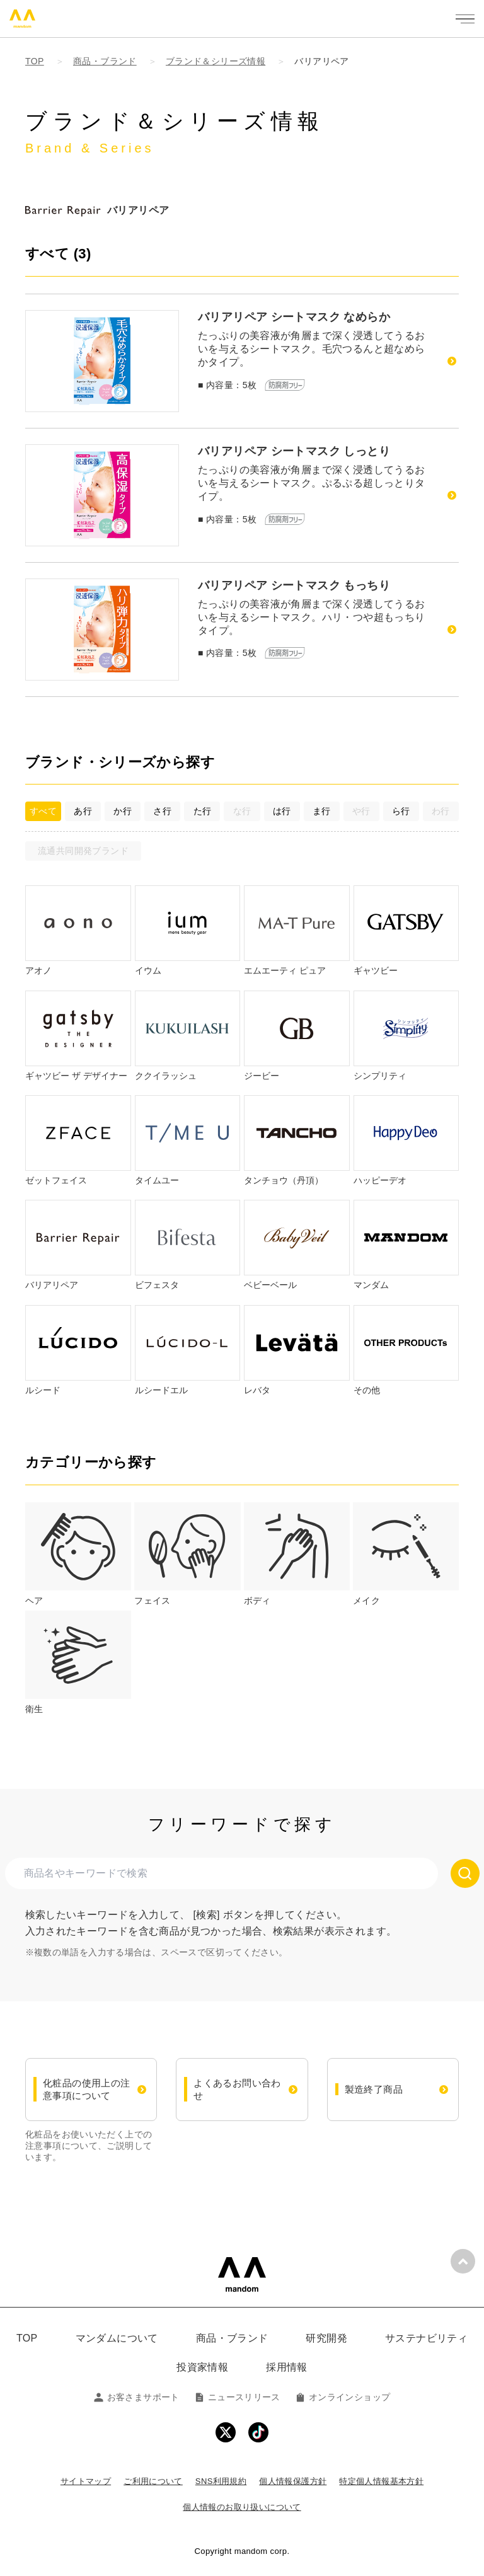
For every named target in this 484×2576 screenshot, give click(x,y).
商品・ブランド (232, 2338)
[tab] (78, 1554)
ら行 (401, 811)
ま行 (322, 811)
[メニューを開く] (465, 18)
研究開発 (326, 2338)
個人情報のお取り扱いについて (242, 2507)
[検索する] (465, 1873)
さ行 (162, 811)
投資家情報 (202, 2367)
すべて (43, 811)
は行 (282, 811)
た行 (202, 811)
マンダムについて (117, 2338)
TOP (27, 2338)
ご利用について (153, 2481)
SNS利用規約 (220, 2481)
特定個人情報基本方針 (381, 2481)
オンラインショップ (343, 2397)
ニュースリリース (237, 2397)
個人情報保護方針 (292, 2481)
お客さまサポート (137, 2397)
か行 (122, 811)
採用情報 (287, 2367)
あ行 (83, 811)
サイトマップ (85, 2481)
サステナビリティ (426, 2338)
